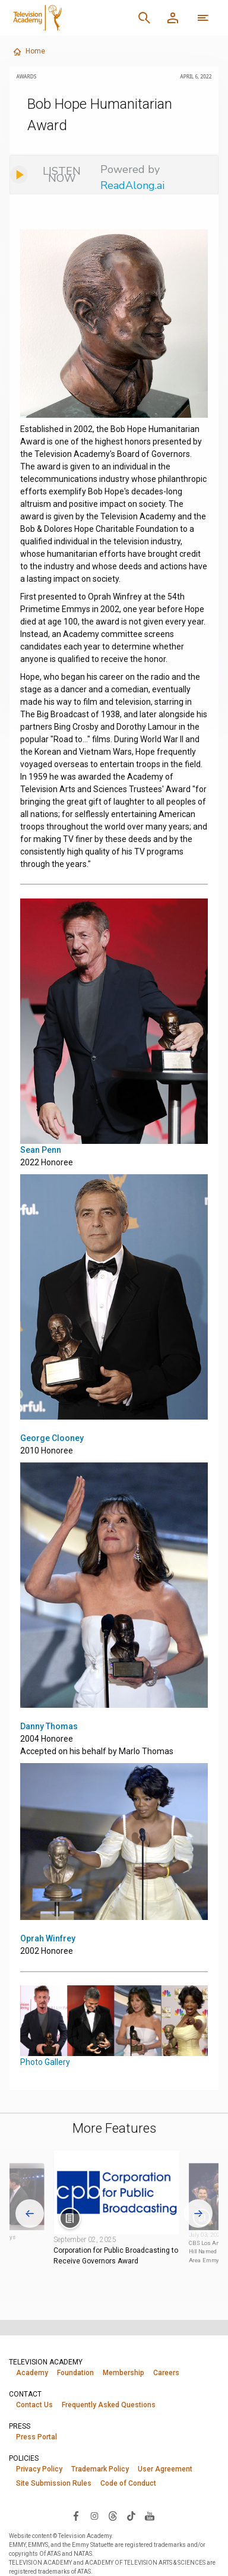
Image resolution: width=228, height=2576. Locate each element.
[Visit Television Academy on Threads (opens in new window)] (113, 2515)
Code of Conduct (128, 2483)
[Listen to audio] (52, 175)
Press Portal (36, 2437)
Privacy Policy (39, 2469)
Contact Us (34, 2405)
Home (28, 51)
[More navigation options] (203, 18)
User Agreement (165, 2469)
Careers (166, 2373)
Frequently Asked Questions (109, 2405)
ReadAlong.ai (132, 185)
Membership (123, 2373)
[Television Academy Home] (68, 18)
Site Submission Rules (53, 2483)
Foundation (75, 2373)
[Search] (144, 18)
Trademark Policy (100, 2469)
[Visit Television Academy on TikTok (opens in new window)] (131, 2515)
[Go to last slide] (29, 2213)
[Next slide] (198, 2213)
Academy (32, 2373)
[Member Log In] (173, 18)
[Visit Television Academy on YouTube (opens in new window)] (149, 2515)
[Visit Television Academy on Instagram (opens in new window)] (94, 2515)
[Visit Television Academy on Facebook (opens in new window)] (76, 2515)
